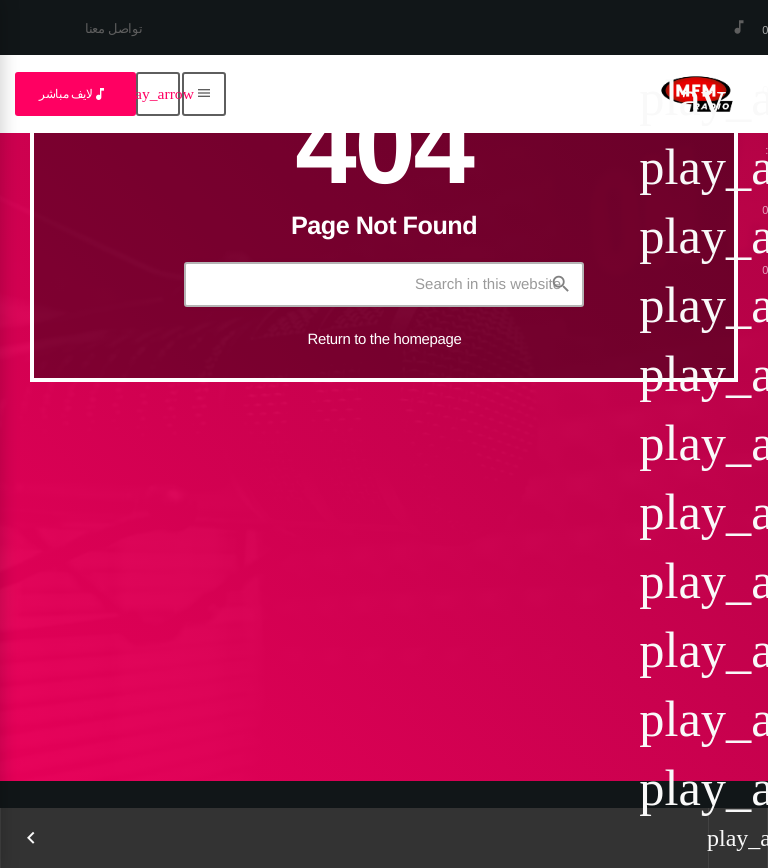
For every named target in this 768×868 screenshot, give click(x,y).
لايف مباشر (73, 94)
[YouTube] (83, 38)
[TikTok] (69, 38)
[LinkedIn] (55, 38)
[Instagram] (41, 38)
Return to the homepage (385, 339)
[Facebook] (27, 38)
